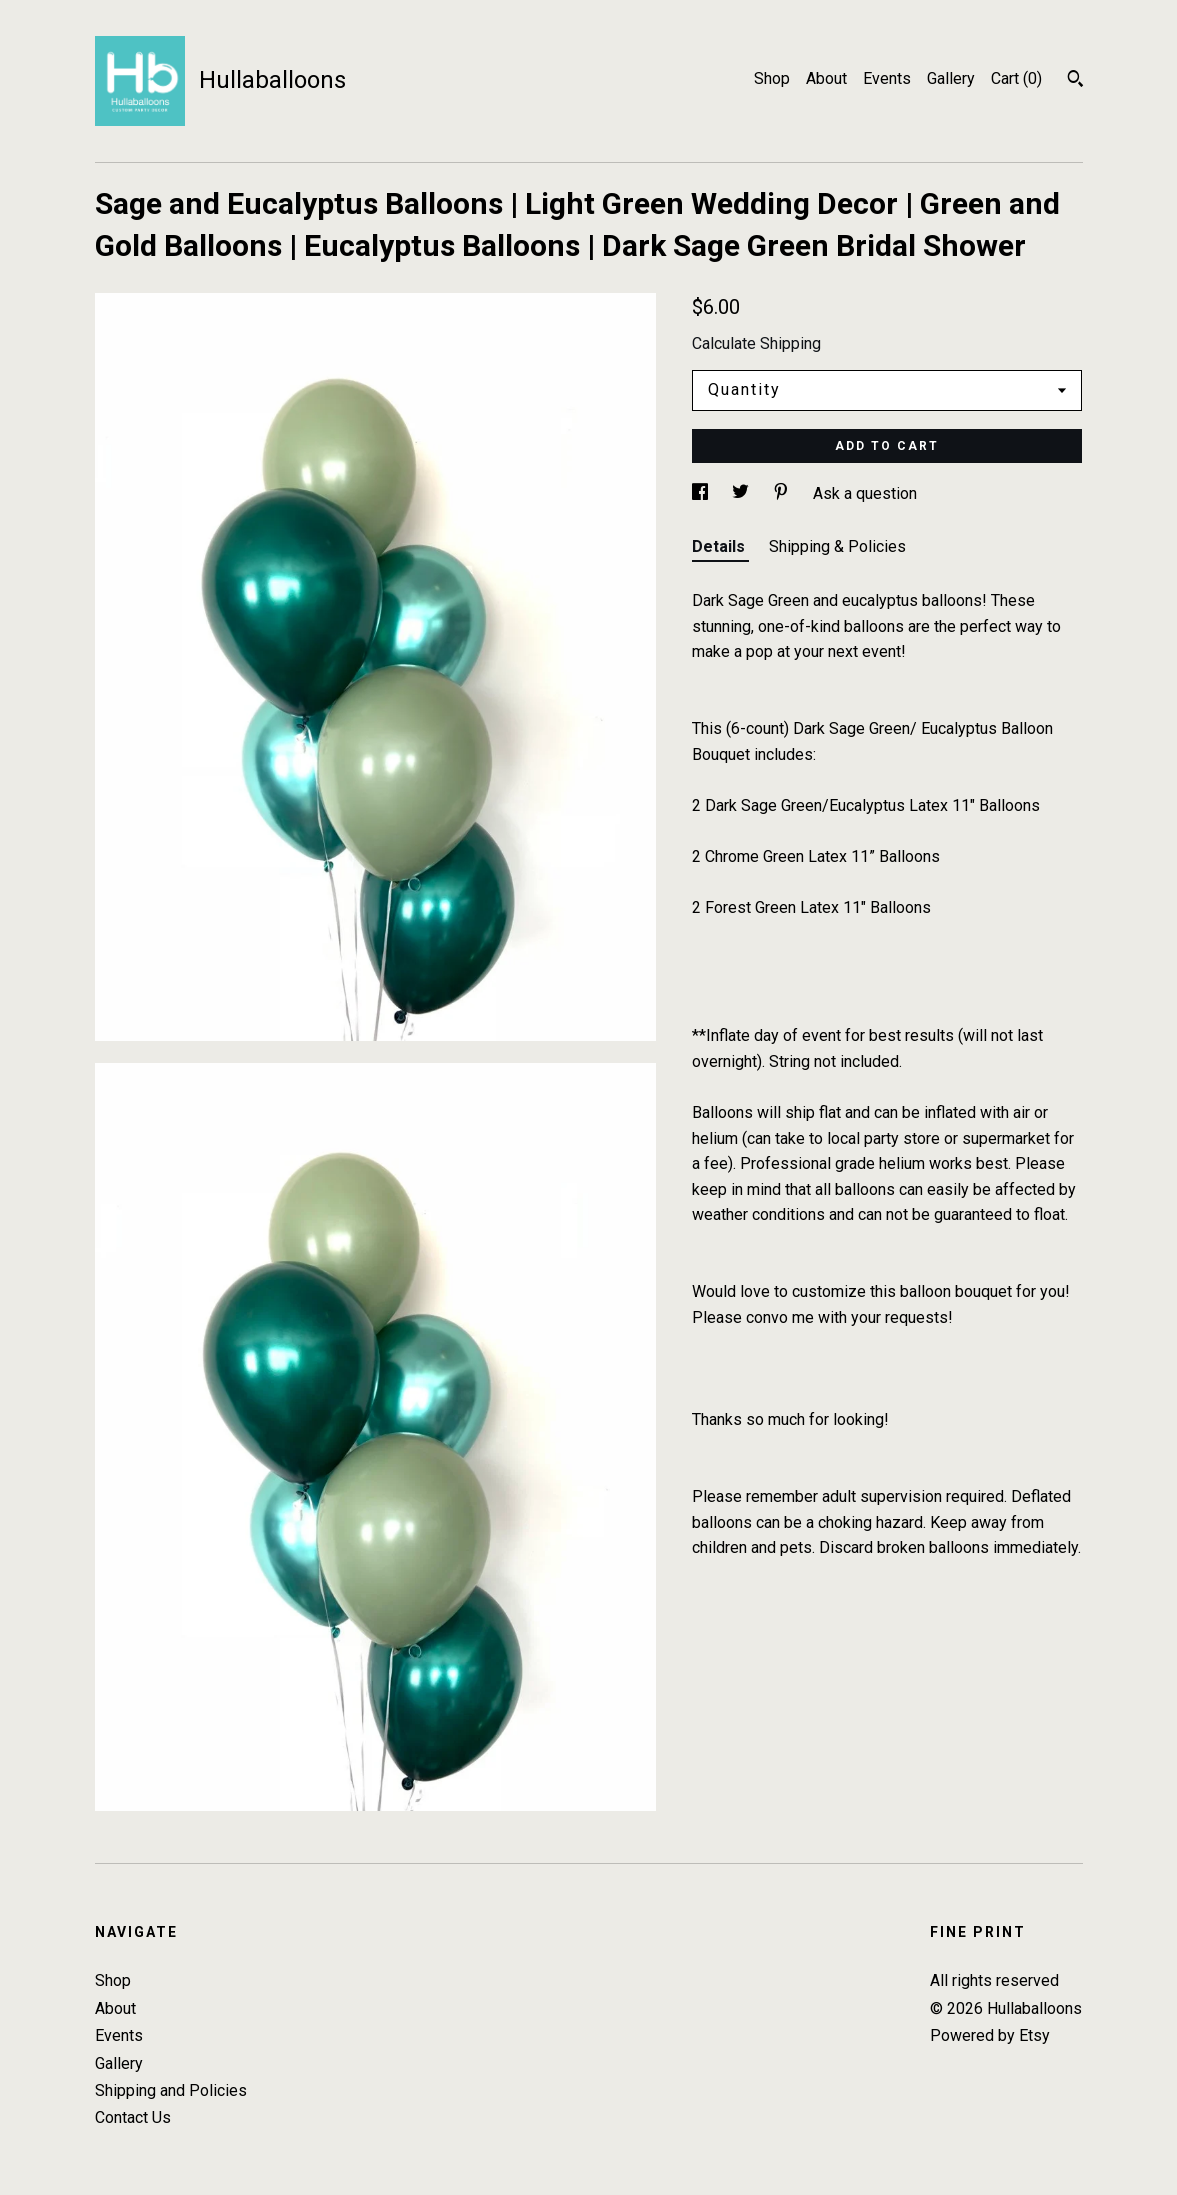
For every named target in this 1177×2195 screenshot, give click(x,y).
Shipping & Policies (837, 546)
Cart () (1016, 78)
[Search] (1075, 81)
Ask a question (865, 493)
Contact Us (133, 2117)
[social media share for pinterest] (783, 493)
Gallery (951, 78)
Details (720, 546)
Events (887, 78)
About (826, 78)
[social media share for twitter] (742, 493)
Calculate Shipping (756, 343)
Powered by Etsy (990, 2035)
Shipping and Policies (171, 2090)
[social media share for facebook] (702, 493)
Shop (772, 78)
